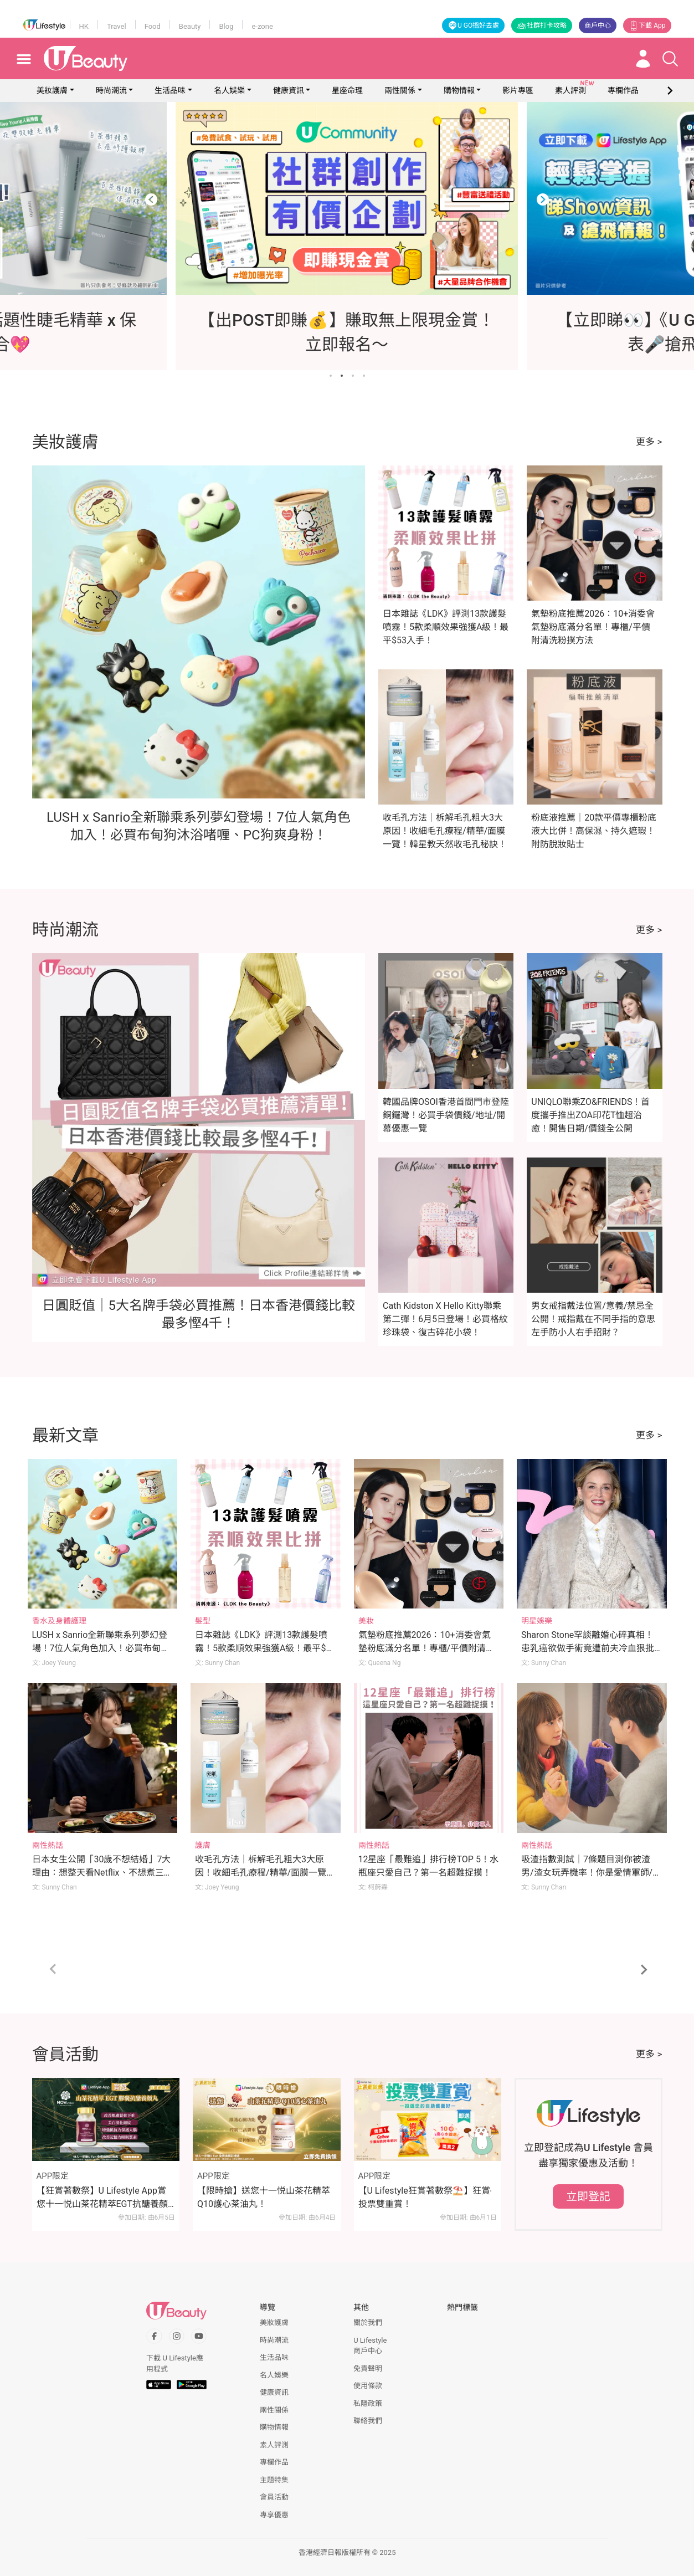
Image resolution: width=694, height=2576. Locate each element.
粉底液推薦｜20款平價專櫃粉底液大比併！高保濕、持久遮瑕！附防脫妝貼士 (593, 830)
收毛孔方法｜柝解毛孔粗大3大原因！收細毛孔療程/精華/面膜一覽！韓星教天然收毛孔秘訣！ (445, 830)
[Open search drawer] (670, 58)
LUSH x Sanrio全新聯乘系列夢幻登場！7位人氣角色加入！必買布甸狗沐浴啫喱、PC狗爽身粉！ (101, 1648)
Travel (116, 26)
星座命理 (347, 90)
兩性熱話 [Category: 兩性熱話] (47, 1845)
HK (84, 26)
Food (153, 26)
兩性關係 (399, 90)
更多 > (649, 441)
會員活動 (274, 2497)
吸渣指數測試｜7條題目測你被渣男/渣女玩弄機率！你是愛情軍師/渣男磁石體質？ (591, 1872)
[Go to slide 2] (342, 376)
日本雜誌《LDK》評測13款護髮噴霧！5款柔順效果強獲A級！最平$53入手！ (445, 627)
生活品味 (170, 90)
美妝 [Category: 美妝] (366, 1620)
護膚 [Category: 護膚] (202, 1845)
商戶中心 (597, 25)
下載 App (647, 25)
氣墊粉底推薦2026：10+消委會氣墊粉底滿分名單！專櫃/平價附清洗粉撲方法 (593, 627)
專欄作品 (274, 2462)
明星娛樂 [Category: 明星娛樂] (536, 1620)
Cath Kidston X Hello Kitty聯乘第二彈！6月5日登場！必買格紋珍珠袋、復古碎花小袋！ (445, 1319)
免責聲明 (367, 2368)
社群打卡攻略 (542, 25)
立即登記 (588, 2196)
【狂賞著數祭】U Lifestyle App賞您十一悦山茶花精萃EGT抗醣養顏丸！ (102, 2198)
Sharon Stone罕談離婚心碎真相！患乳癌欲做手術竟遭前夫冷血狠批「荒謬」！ (587, 1648)
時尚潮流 (111, 90)
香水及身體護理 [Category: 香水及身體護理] (59, 1620)
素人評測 (274, 2445)
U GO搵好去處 (473, 25)
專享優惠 (274, 2515)
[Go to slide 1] (331, 376)
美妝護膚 (52, 90)
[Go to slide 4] (364, 376)
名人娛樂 (229, 90)
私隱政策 (367, 2403)
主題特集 (274, 2480)
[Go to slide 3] (353, 376)
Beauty (190, 26)
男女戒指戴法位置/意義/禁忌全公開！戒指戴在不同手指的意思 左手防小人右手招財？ (593, 1319)
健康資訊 (288, 90)
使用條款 (367, 2386)
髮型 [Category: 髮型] (202, 1620)
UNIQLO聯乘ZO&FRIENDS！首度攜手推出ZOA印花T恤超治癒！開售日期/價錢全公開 (590, 1115)
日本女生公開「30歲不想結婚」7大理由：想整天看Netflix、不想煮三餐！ (101, 1872)
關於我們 (367, 2322)
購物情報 (459, 90)
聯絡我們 (367, 2420)
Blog (226, 26)
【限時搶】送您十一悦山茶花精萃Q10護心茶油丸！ (263, 2197)
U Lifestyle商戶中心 (370, 2345)
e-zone (262, 26)
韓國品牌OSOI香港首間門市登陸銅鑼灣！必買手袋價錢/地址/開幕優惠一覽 (446, 1115)
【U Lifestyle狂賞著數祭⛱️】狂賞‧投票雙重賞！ (425, 2197)
